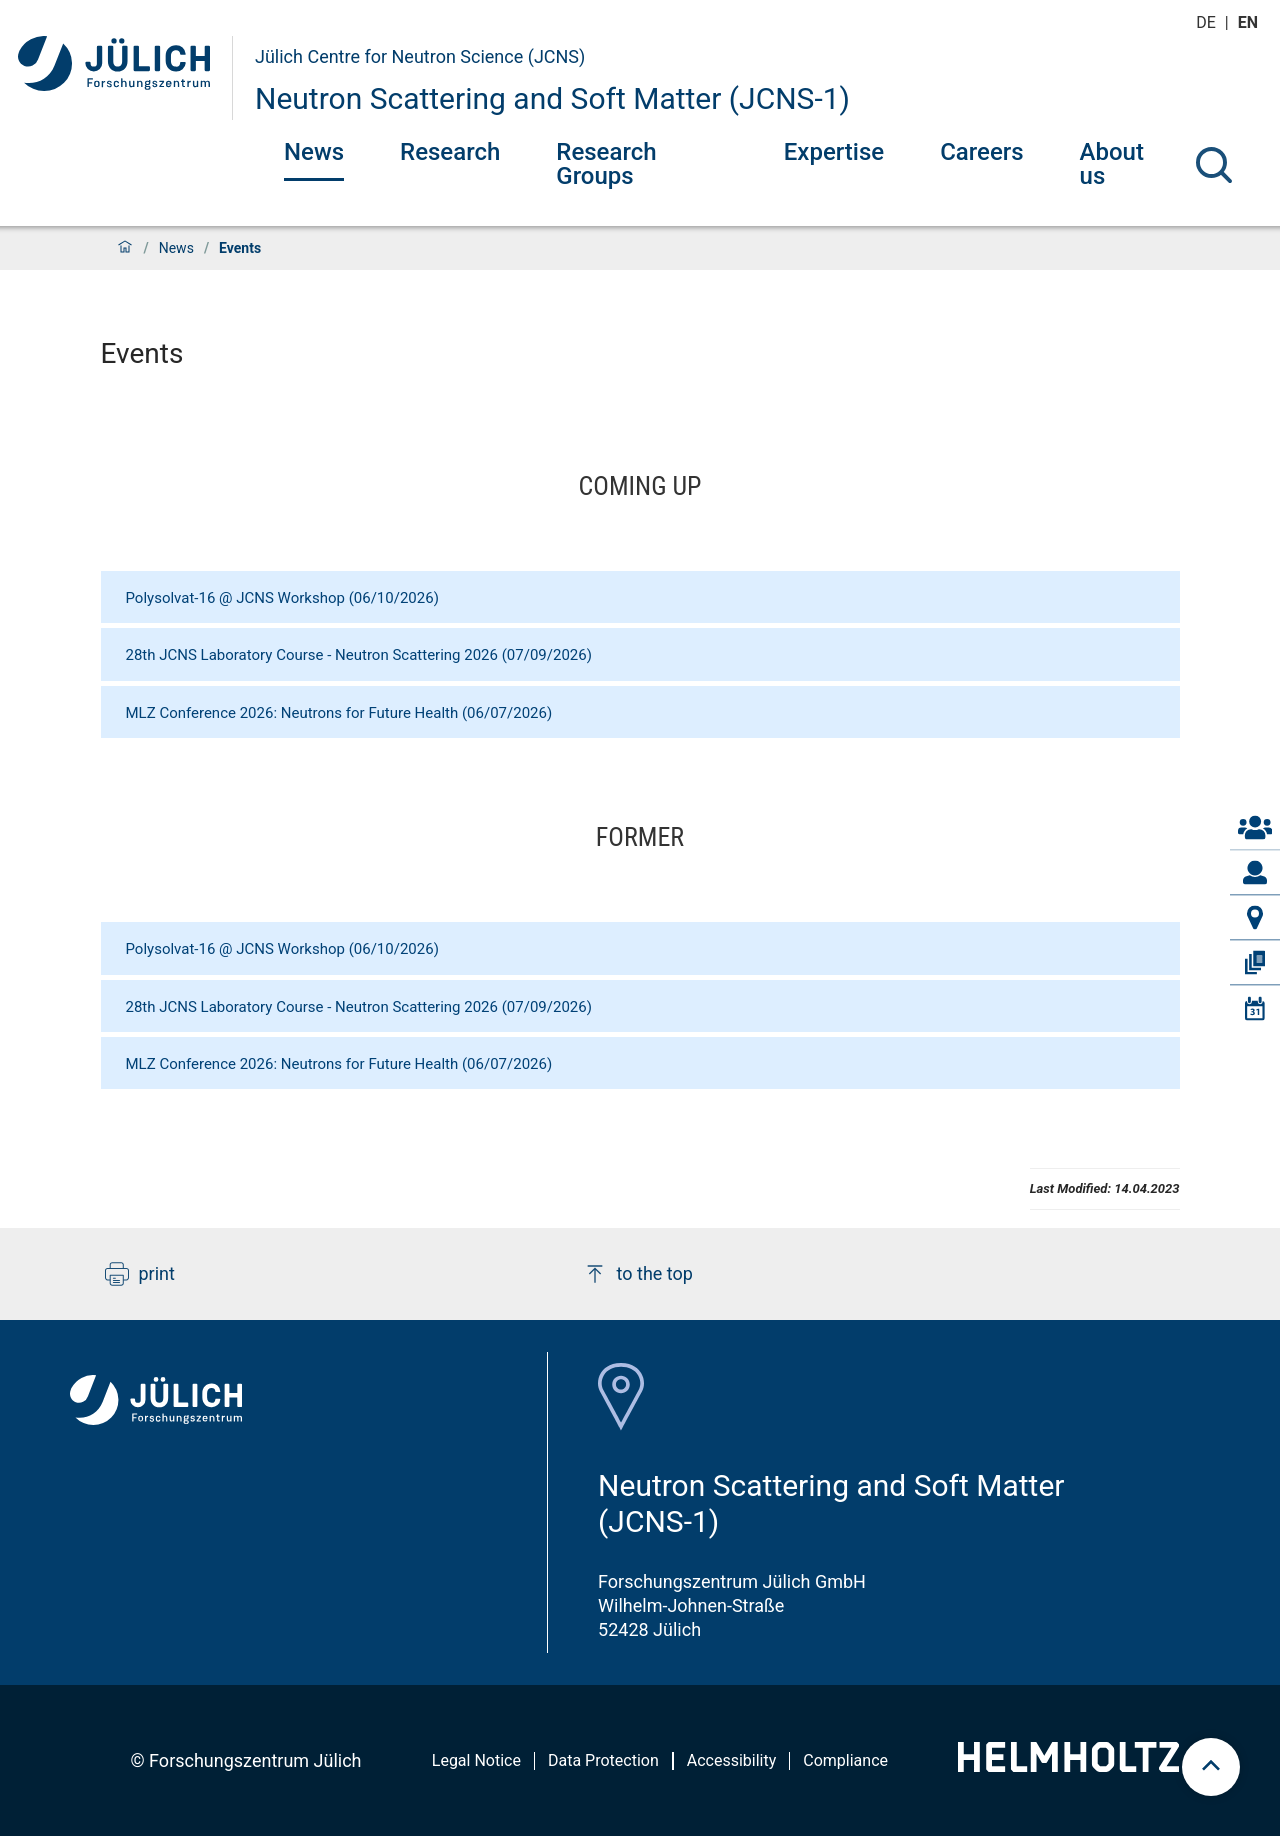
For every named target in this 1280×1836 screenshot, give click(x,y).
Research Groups (606, 164)
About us (1112, 164)
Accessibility (732, 1760)
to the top (638, 1274)
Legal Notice (476, 1760)
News (314, 152)
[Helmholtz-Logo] (1068, 1765)
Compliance (845, 1760)
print (140, 1274)
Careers (981, 152)
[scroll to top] (1211, 1767)
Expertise (834, 152)
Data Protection (603, 1760)
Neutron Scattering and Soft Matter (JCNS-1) (552, 98)
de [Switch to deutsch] (1208, 22)
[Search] (1214, 165)
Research (450, 152)
